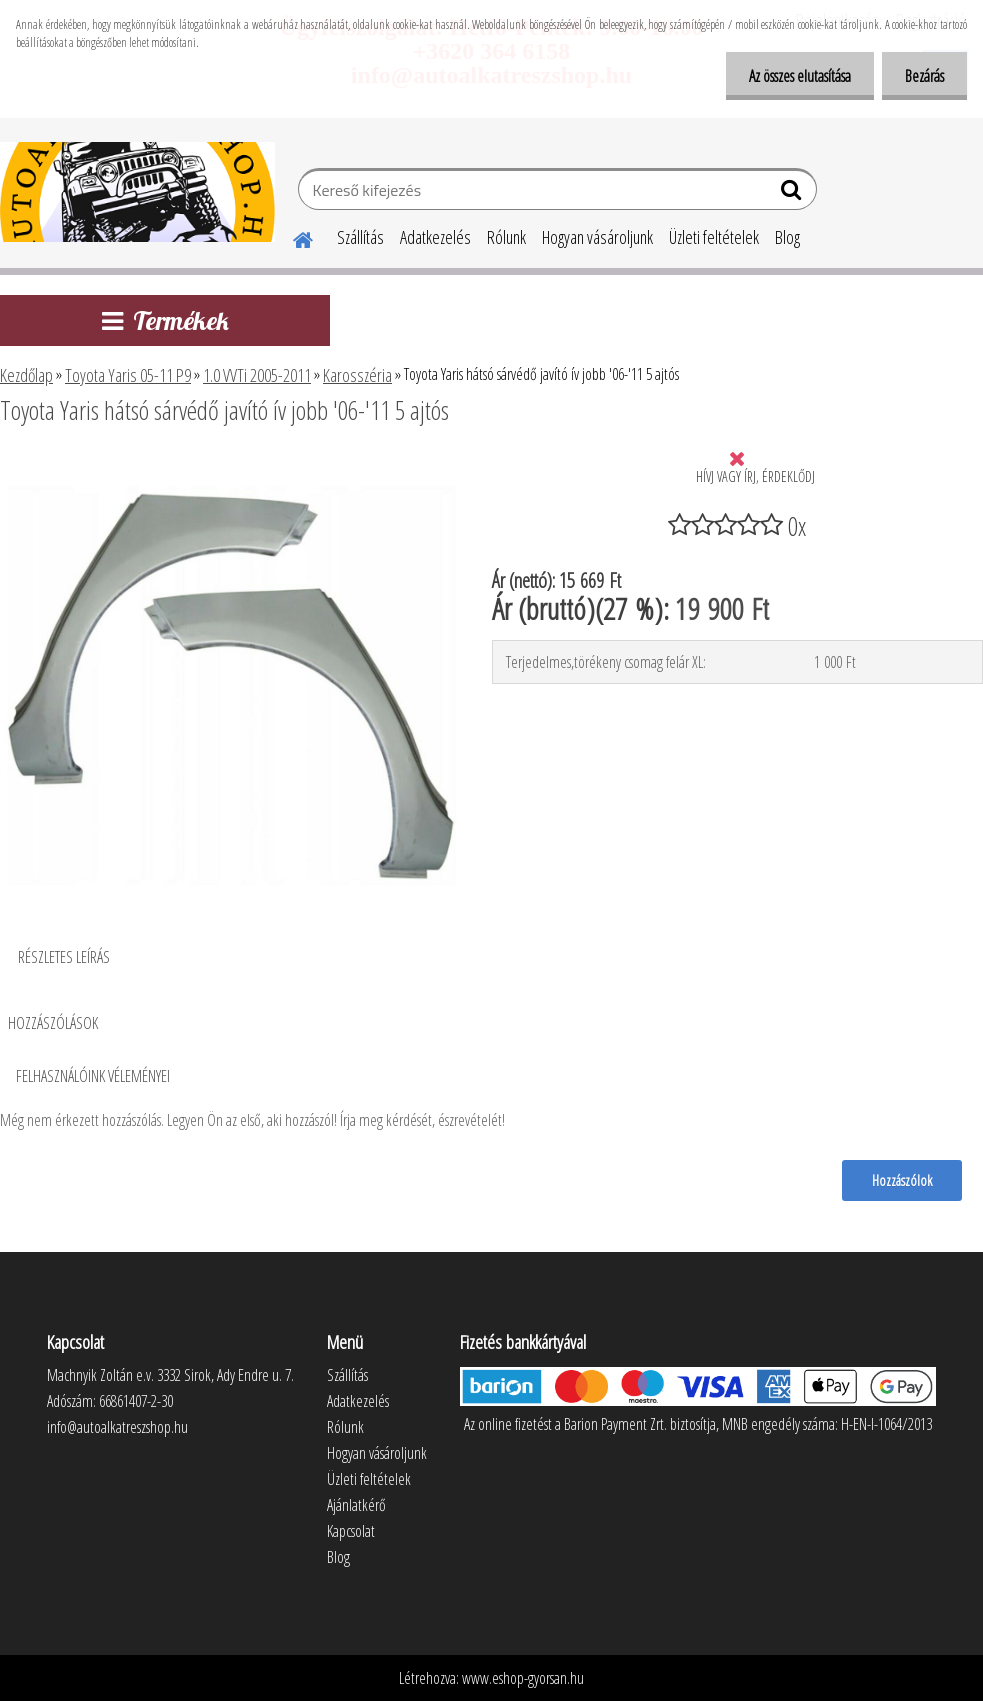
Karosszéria (357, 375)
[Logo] (137, 192)
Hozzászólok (901, 1180)
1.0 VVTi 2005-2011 (257, 375)
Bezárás (922, 76)
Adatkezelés (435, 237)
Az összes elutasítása (794, 76)
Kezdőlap (26, 375)
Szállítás (360, 237)
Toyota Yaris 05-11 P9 (128, 375)
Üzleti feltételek (714, 237)
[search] (793, 194)
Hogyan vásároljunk (597, 237)
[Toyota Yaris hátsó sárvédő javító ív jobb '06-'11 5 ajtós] (228, 465)
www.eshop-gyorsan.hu (523, 1678)
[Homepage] (291, 237)
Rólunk (506, 237)
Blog (787, 237)
